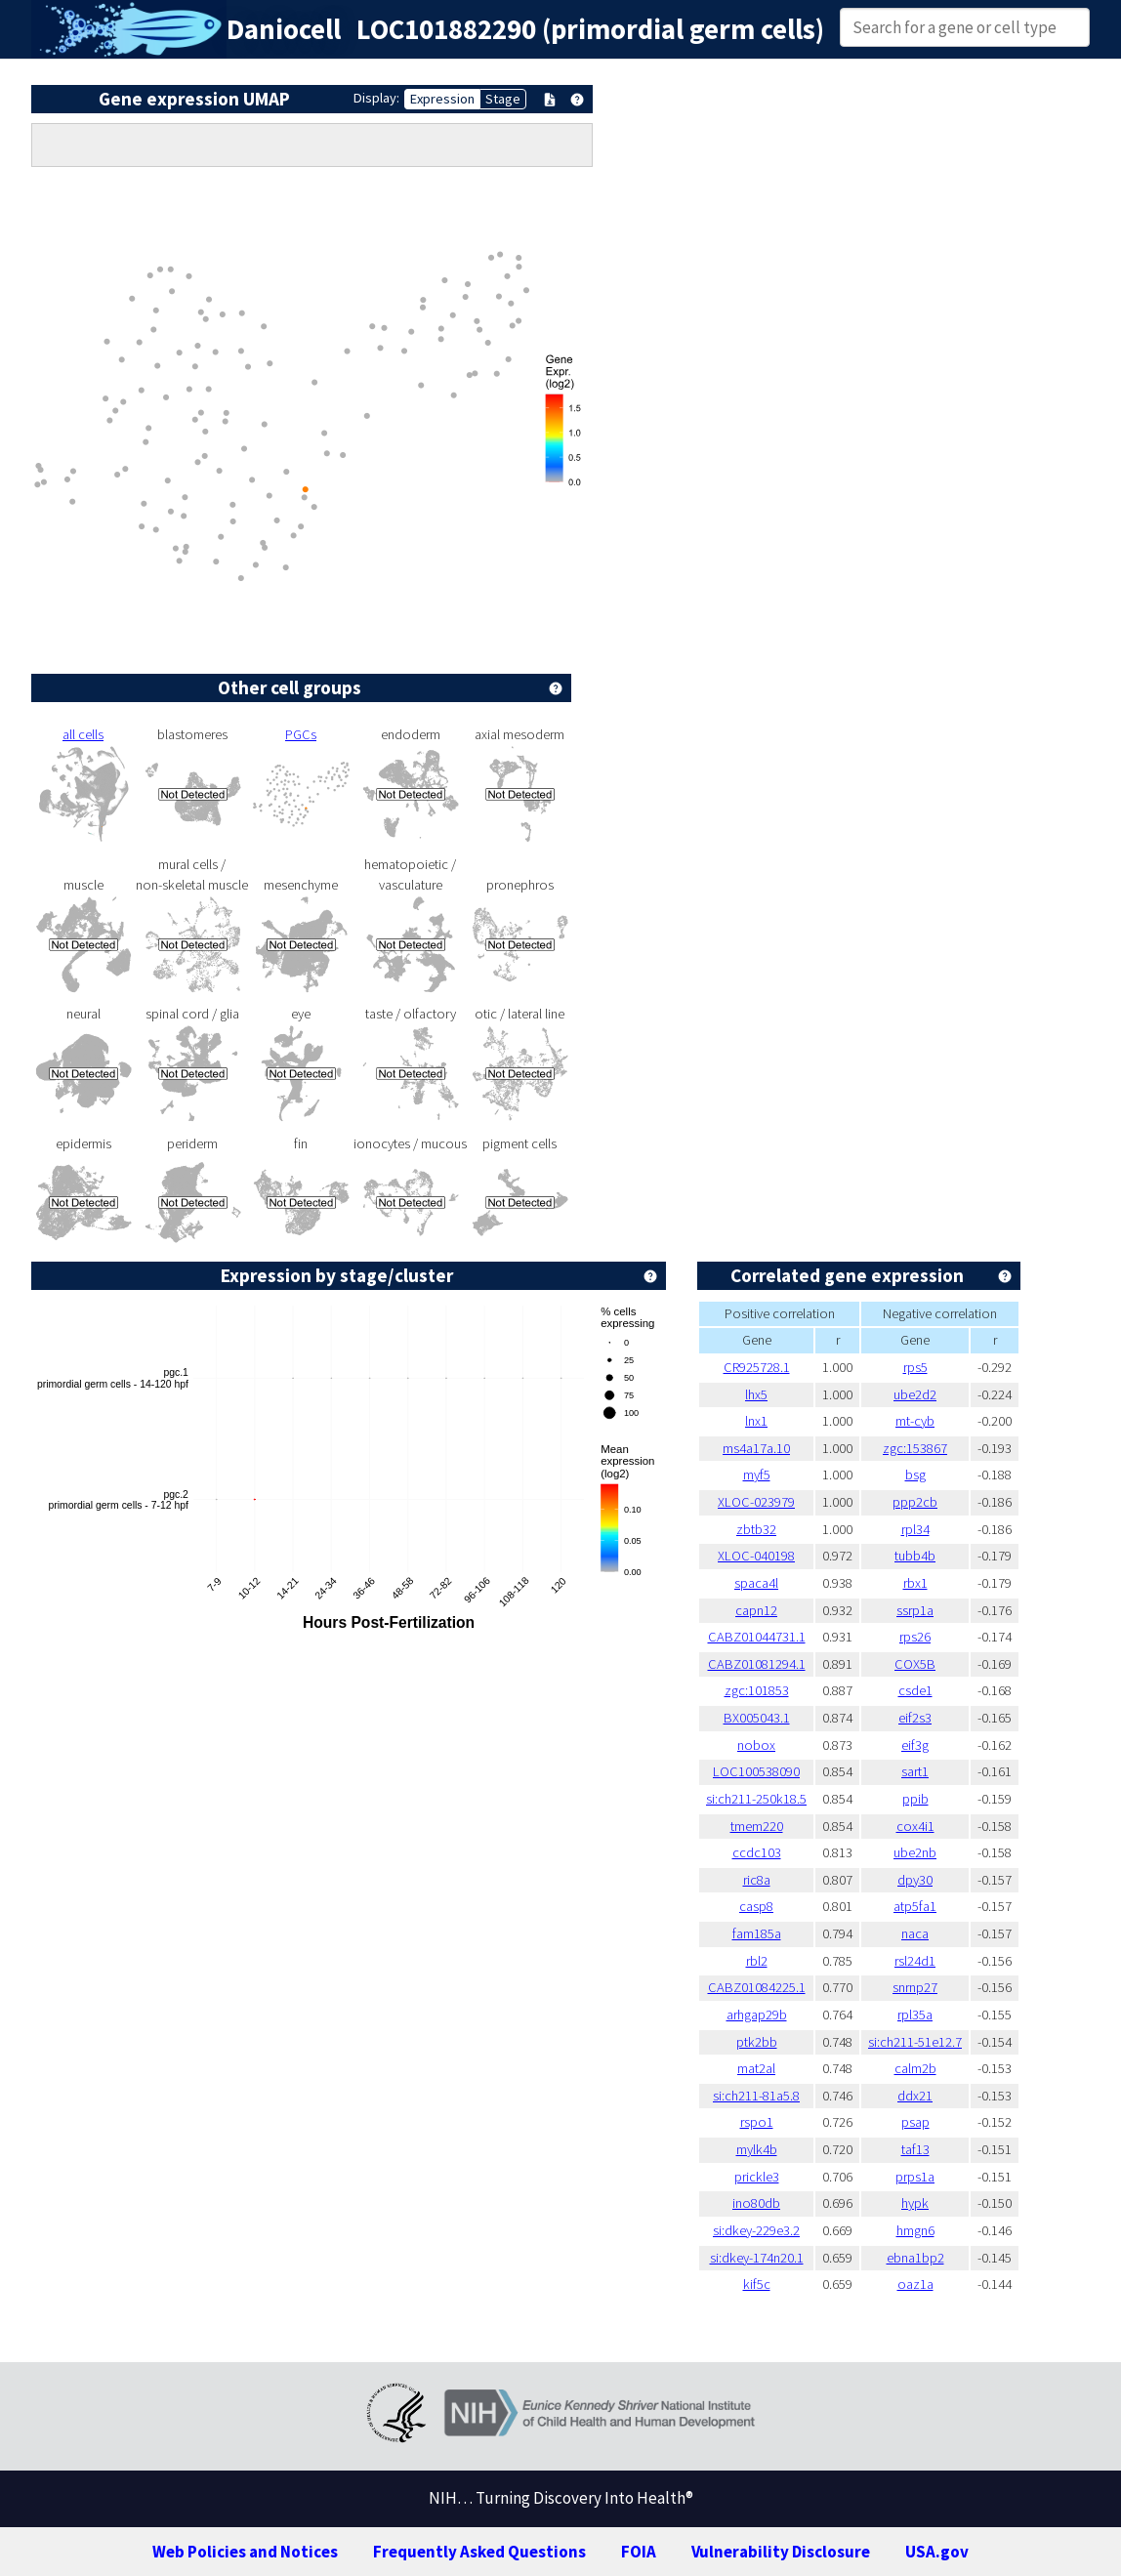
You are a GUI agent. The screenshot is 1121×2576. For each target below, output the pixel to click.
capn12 (756, 1610)
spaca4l (756, 1583)
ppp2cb (915, 1502)
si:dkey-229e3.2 (756, 2230)
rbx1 (915, 1583)
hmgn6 (915, 2230)
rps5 (915, 1367)
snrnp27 (915, 1987)
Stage (502, 98)
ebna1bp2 (915, 2257)
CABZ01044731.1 (757, 1636)
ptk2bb (756, 2042)
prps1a (914, 2176)
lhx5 (756, 1394)
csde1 (915, 1690)
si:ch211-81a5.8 (756, 2095)
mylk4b (756, 2149)
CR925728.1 (757, 1367)
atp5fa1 (914, 1906)
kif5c (756, 2284)
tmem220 (756, 1826)
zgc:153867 (915, 1448)
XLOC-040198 (756, 1555)
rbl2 (757, 1961)
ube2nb (914, 1852)
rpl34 (915, 1529)
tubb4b (914, 1555)
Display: (376, 97)
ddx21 (915, 2095)
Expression (442, 98)
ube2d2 (914, 1394)
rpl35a (915, 2014)
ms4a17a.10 (756, 1448)
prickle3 (756, 2176)
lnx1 (756, 1421)
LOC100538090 (756, 1771)
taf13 (915, 2149)
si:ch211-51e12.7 (915, 2042)
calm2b (915, 2068)
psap (915, 2122)
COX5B (914, 1664)
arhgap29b (757, 2014)
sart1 (915, 1771)
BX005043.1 (757, 1717)
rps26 (915, 1636)
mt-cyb (914, 1421)
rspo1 (756, 2122)
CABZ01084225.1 (757, 1987)
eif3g (915, 1745)
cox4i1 (915, 1826)
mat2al (756, 2068)
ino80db (756, 2203)
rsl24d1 (914, 1961)
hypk (915, 2203)
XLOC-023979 (756, 1502)
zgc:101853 (757, 1690)
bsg (915, 1474)
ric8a (756, 1880)
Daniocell (284, 29)
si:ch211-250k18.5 (756, 1798)
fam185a (756, 1933)
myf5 (756, 1474)
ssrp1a (915, 1610)
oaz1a (915, 2284)
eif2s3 (915, 1717)
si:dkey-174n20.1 (757, 2257)
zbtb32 (756, 1529)
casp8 (756, 1906)
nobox (756, 1745)
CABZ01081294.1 (757, 1664)
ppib (915, 1798)
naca (915, 1933)
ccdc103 (756, 1852)
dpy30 (915, 1880)
